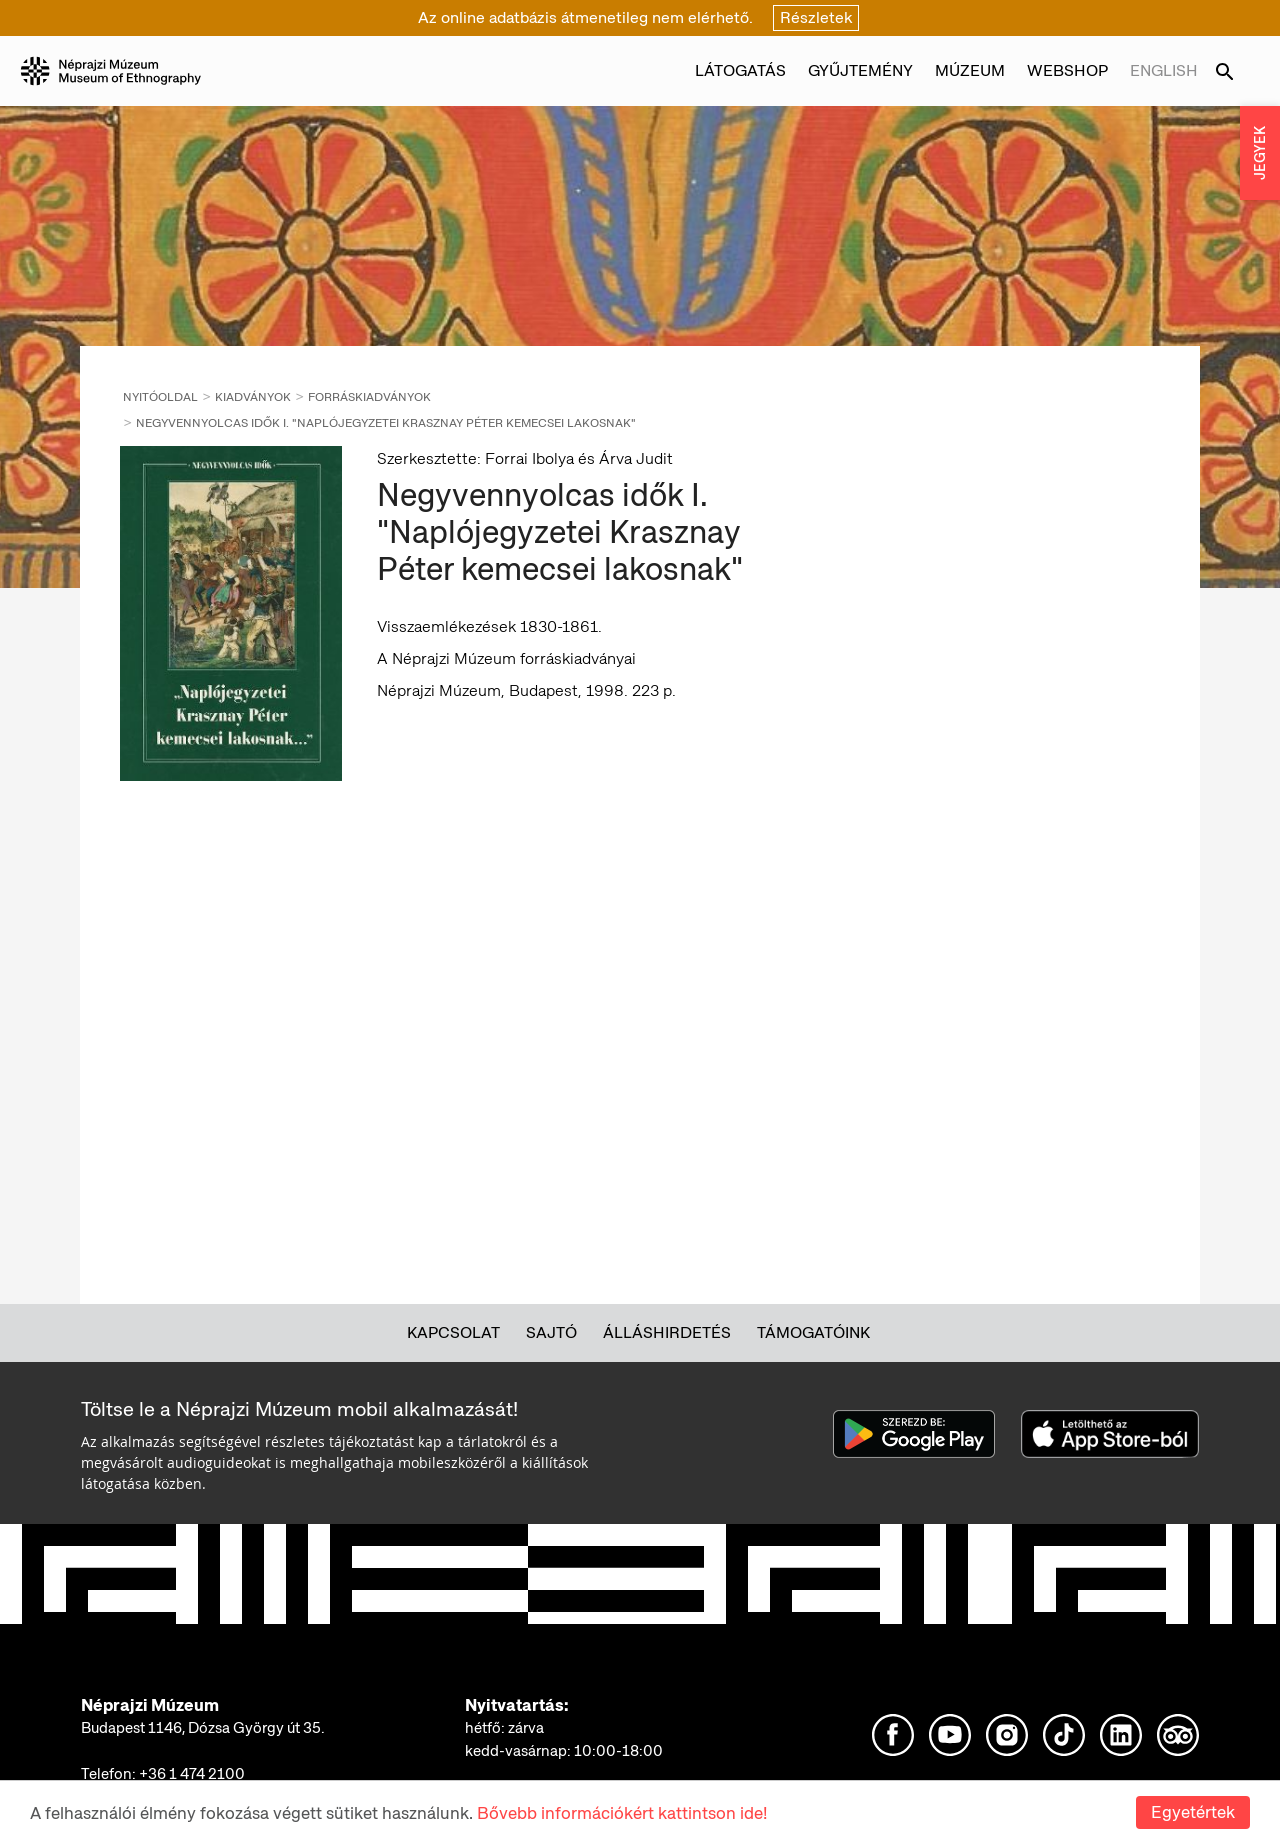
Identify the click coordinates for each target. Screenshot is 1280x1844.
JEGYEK (1260, 153)
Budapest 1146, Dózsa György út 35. (203, 1728)
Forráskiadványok (369, 397)
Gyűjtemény (860, 70)
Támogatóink (813, 1332)
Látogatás (740, 70)
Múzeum (970, 70)
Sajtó (551, 1332)
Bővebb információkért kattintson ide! (622, 1813)
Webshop (1067, 70)
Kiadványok (253, 397)
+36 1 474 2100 (192, 1774)
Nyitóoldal (160, 397)
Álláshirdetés (667, 1332)
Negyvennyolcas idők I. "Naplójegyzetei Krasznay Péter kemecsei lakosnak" (386, 423)
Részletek (816, 17)
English (1164, 70)
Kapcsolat (453, 1332)
